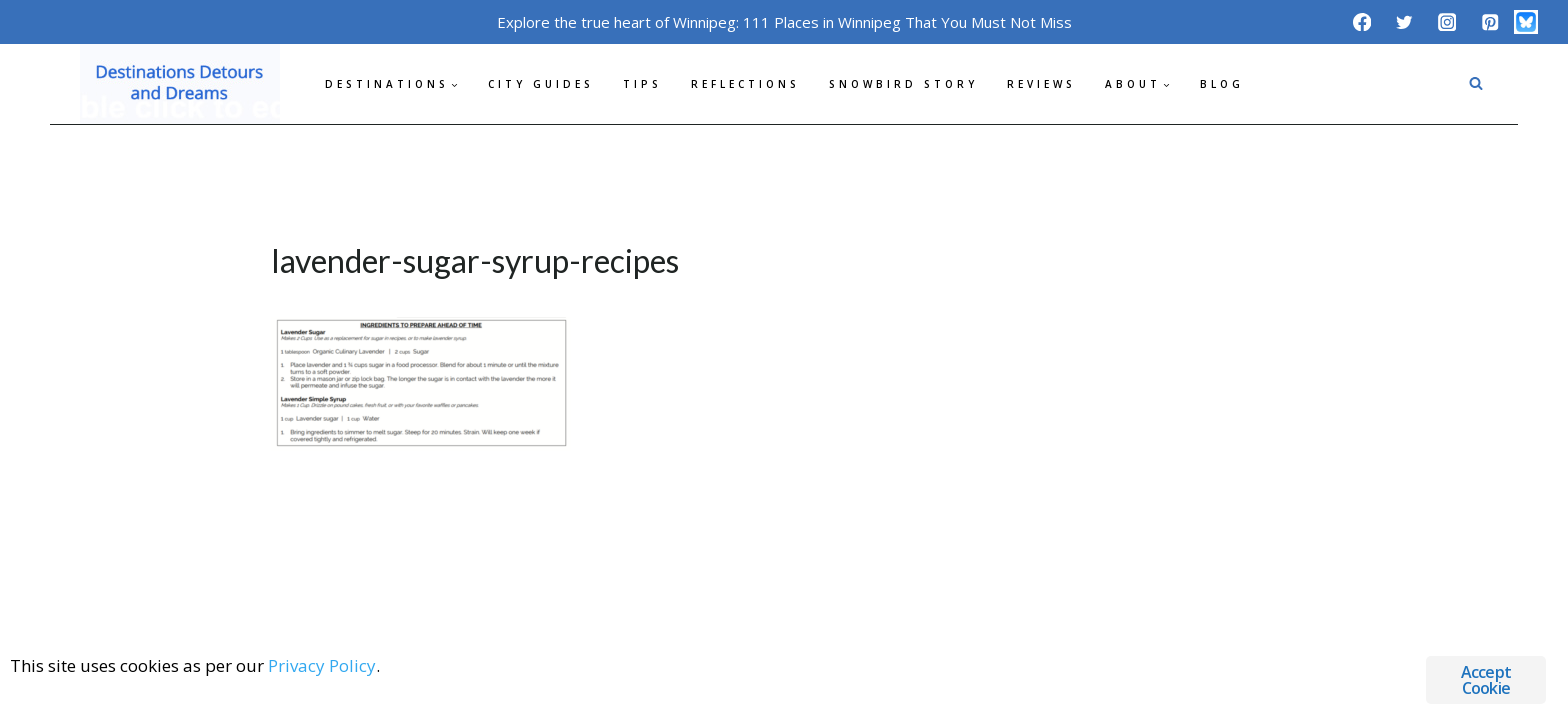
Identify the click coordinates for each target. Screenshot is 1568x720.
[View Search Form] (1476, 84)
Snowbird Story (903, 84)
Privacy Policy (322, 665)
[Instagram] (1447, 21)
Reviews (1041, 84)
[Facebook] (1361, 21)
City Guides (541, 84)
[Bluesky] (1526, 22)
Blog (1222, 84)
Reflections (745, 84)
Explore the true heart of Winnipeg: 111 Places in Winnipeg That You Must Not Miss (784, 22)
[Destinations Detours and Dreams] (180, 84)
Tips (642, 84)
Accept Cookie (1486, 680)
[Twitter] (1404, 21)
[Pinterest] (1489, 21)
